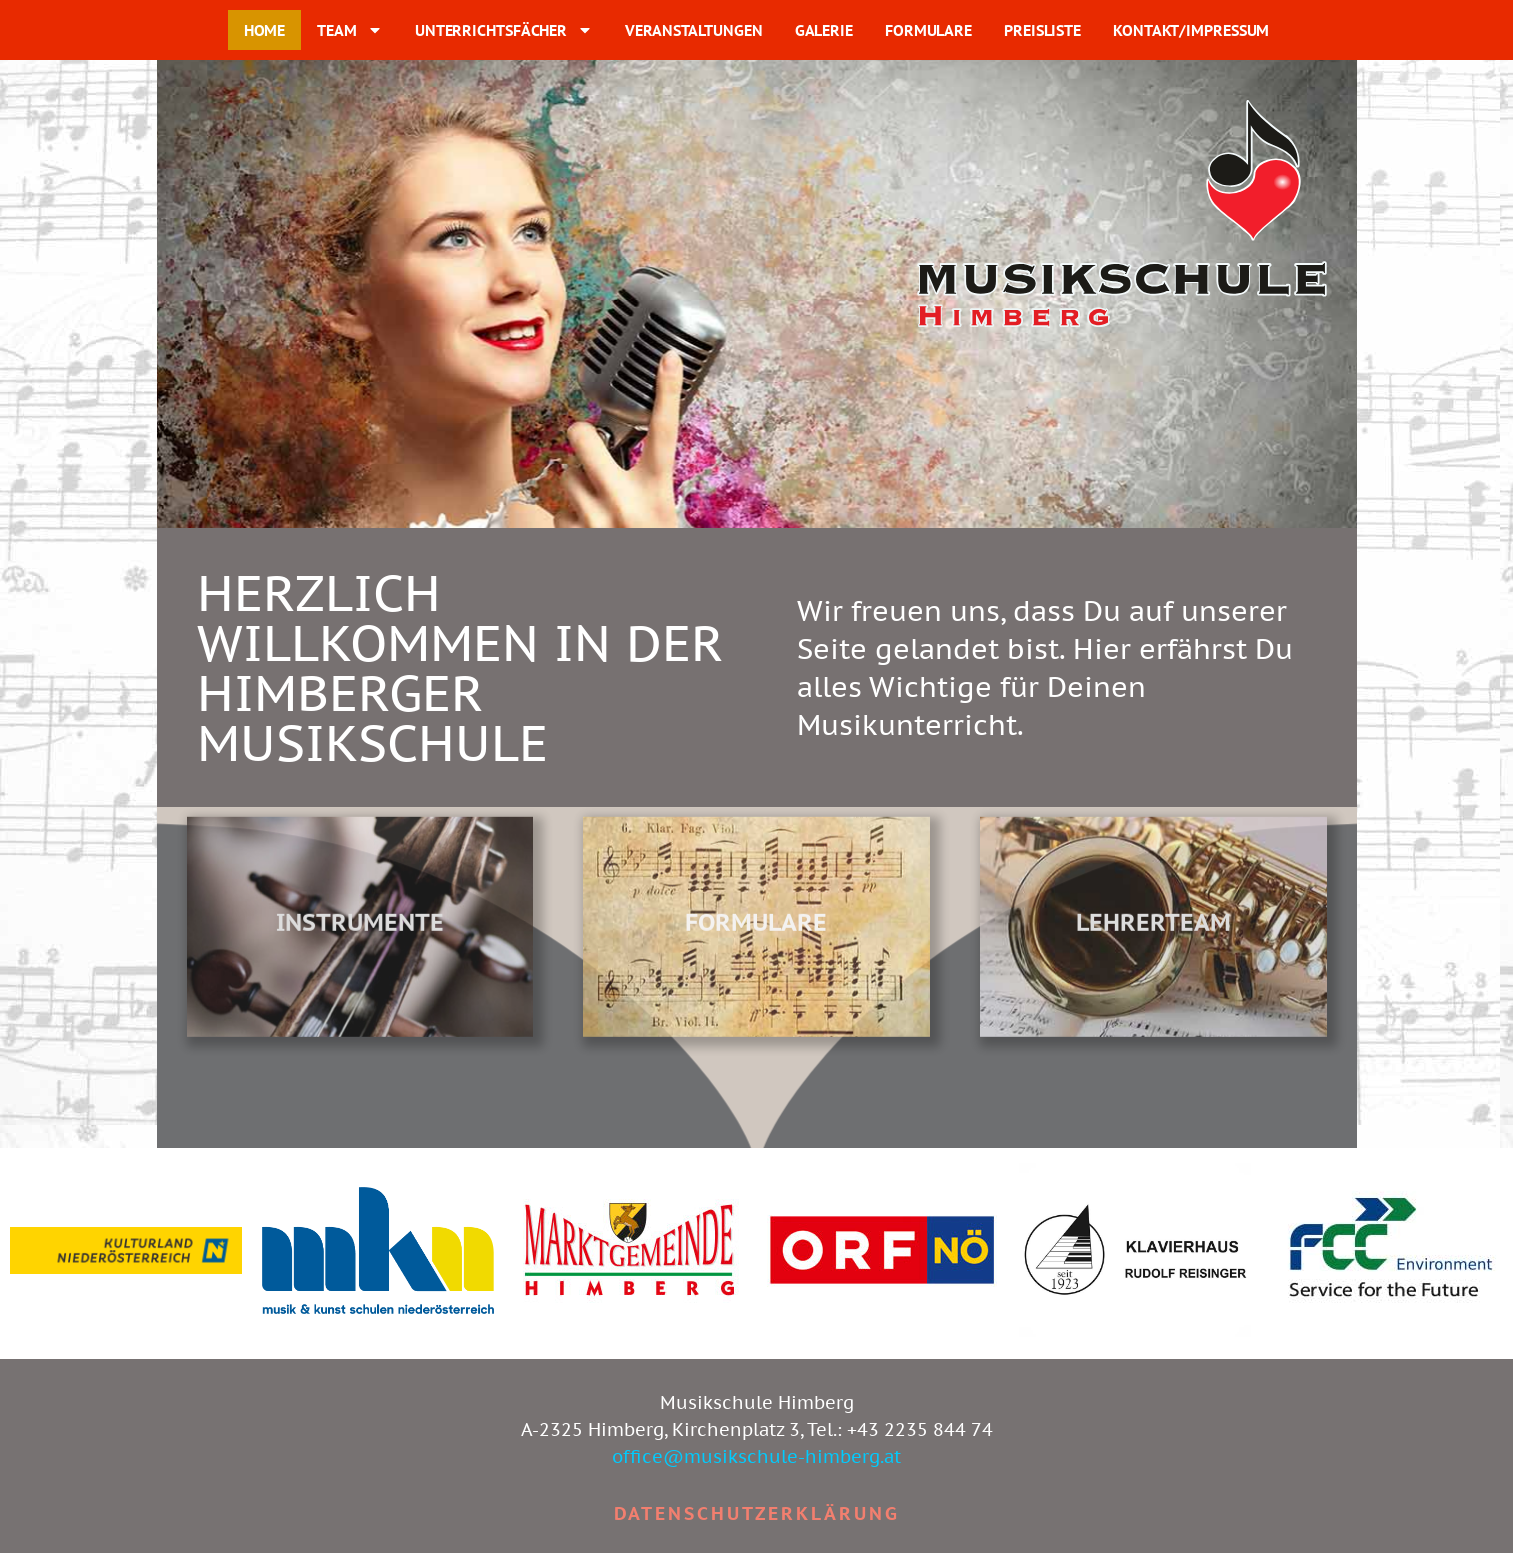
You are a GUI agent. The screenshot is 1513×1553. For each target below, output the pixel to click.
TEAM (350, 30)
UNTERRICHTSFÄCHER (504, 30)
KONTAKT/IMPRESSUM (1191, 30)
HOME (265, 30)
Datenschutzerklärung (757, 1513)
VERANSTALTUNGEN (694, 30)
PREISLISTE (1042, 30)
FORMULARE (928, 30)
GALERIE (824, 30)
